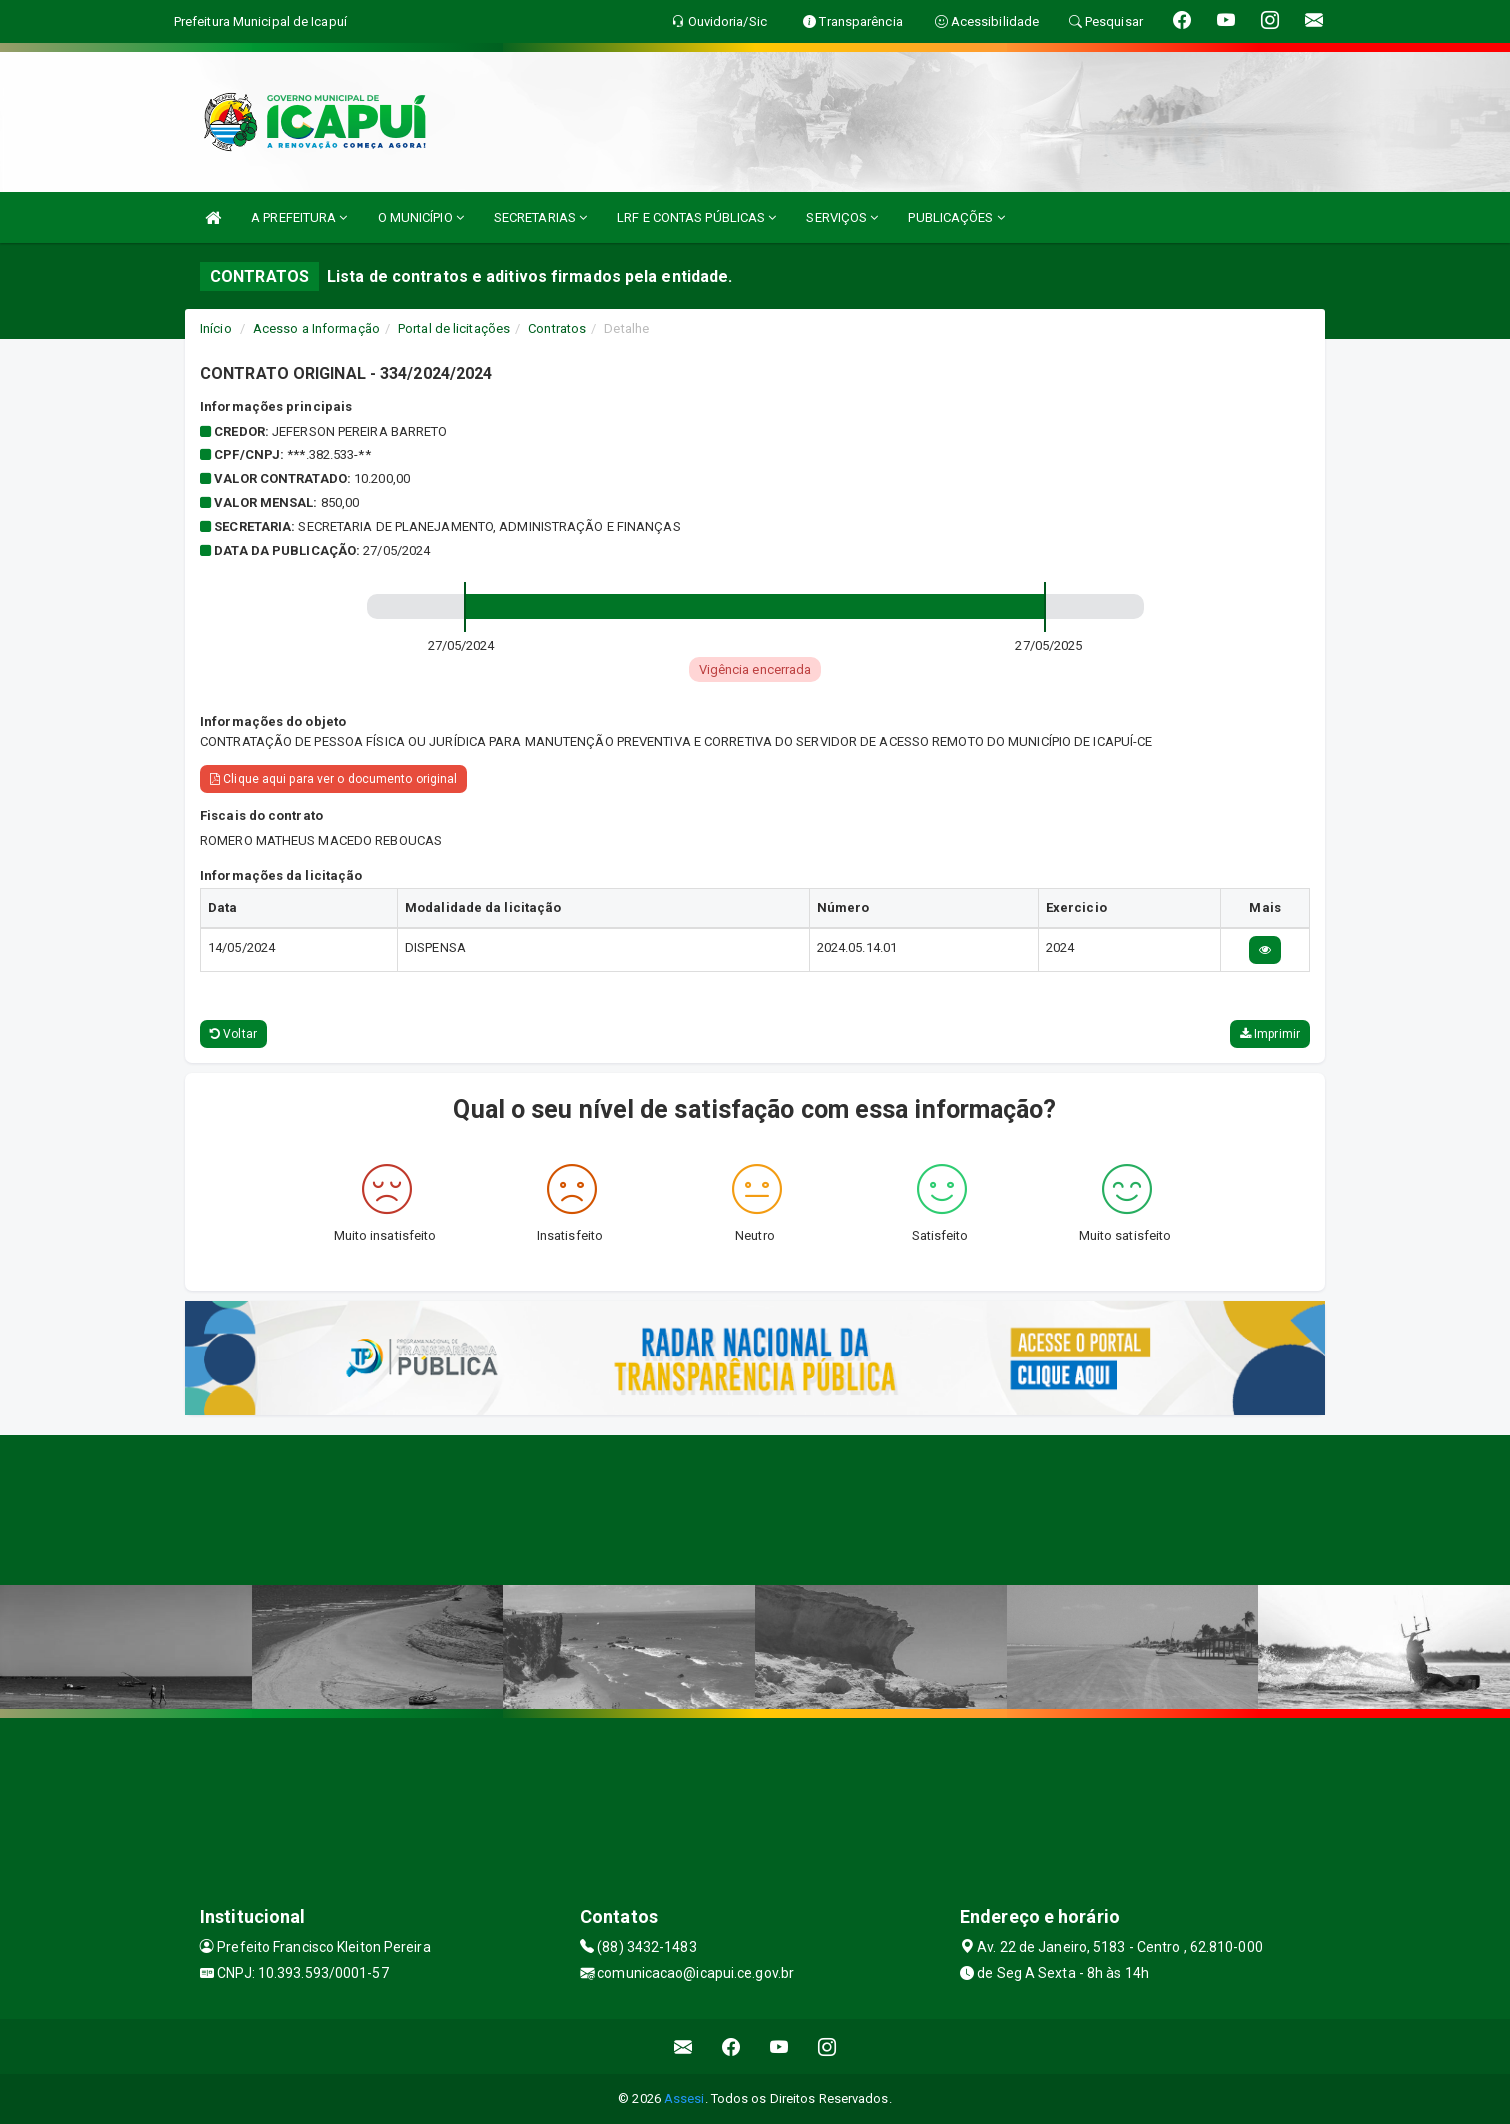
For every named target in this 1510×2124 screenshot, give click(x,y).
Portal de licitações (454, 328)
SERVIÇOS (842, 217)
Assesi (684, 2098)
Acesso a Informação (316, 328)
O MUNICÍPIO (421, 217)
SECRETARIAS (540, 217)
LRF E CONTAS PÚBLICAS (696, 217)
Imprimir (1270, 1034)
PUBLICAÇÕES (956, 217)
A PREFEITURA (299, 217)
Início (216, 328)
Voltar (233, 1034)
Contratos (557, 328)
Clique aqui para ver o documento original (333, 779)
